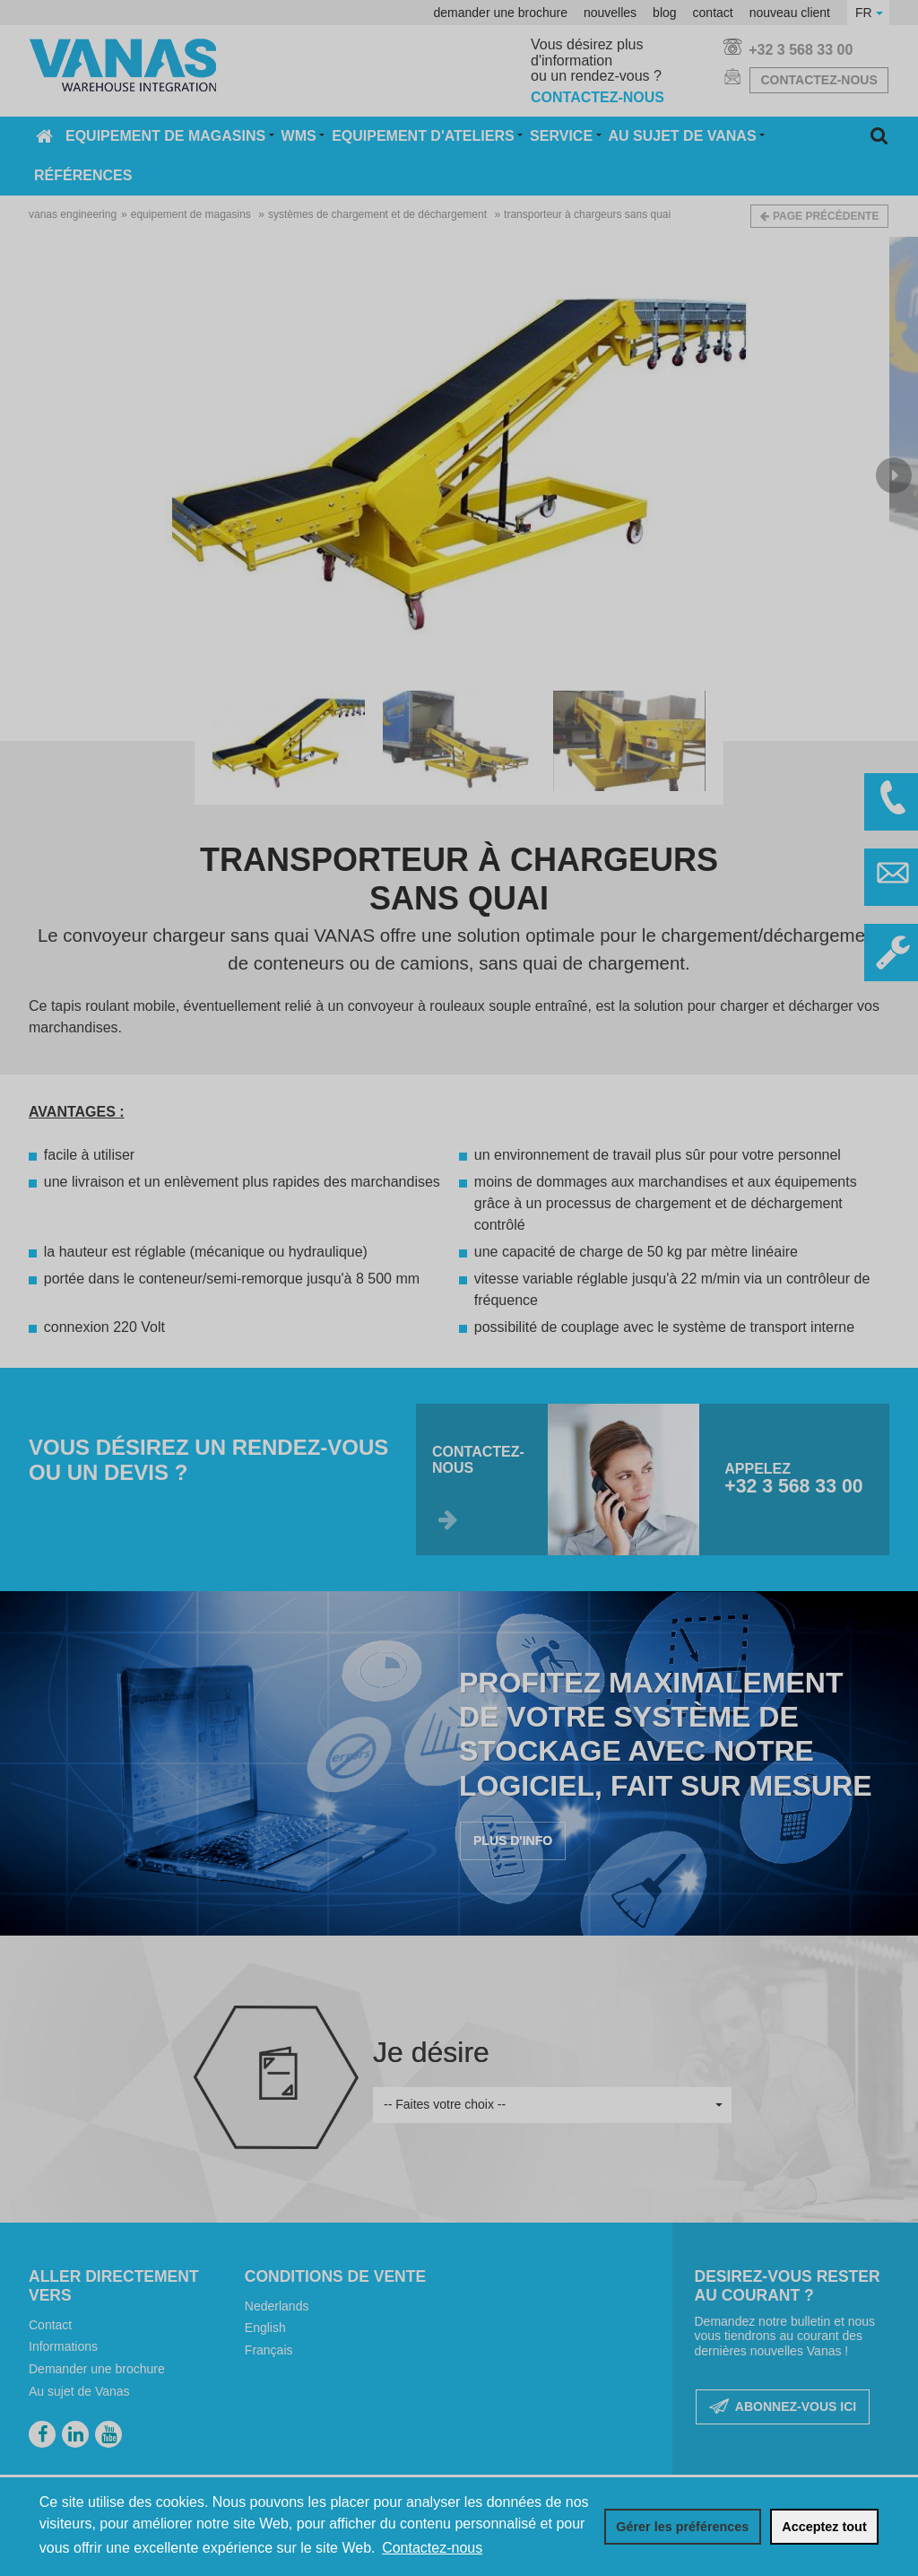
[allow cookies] (824, 2527)
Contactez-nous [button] (432, 2547)
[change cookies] (682, 2527)
